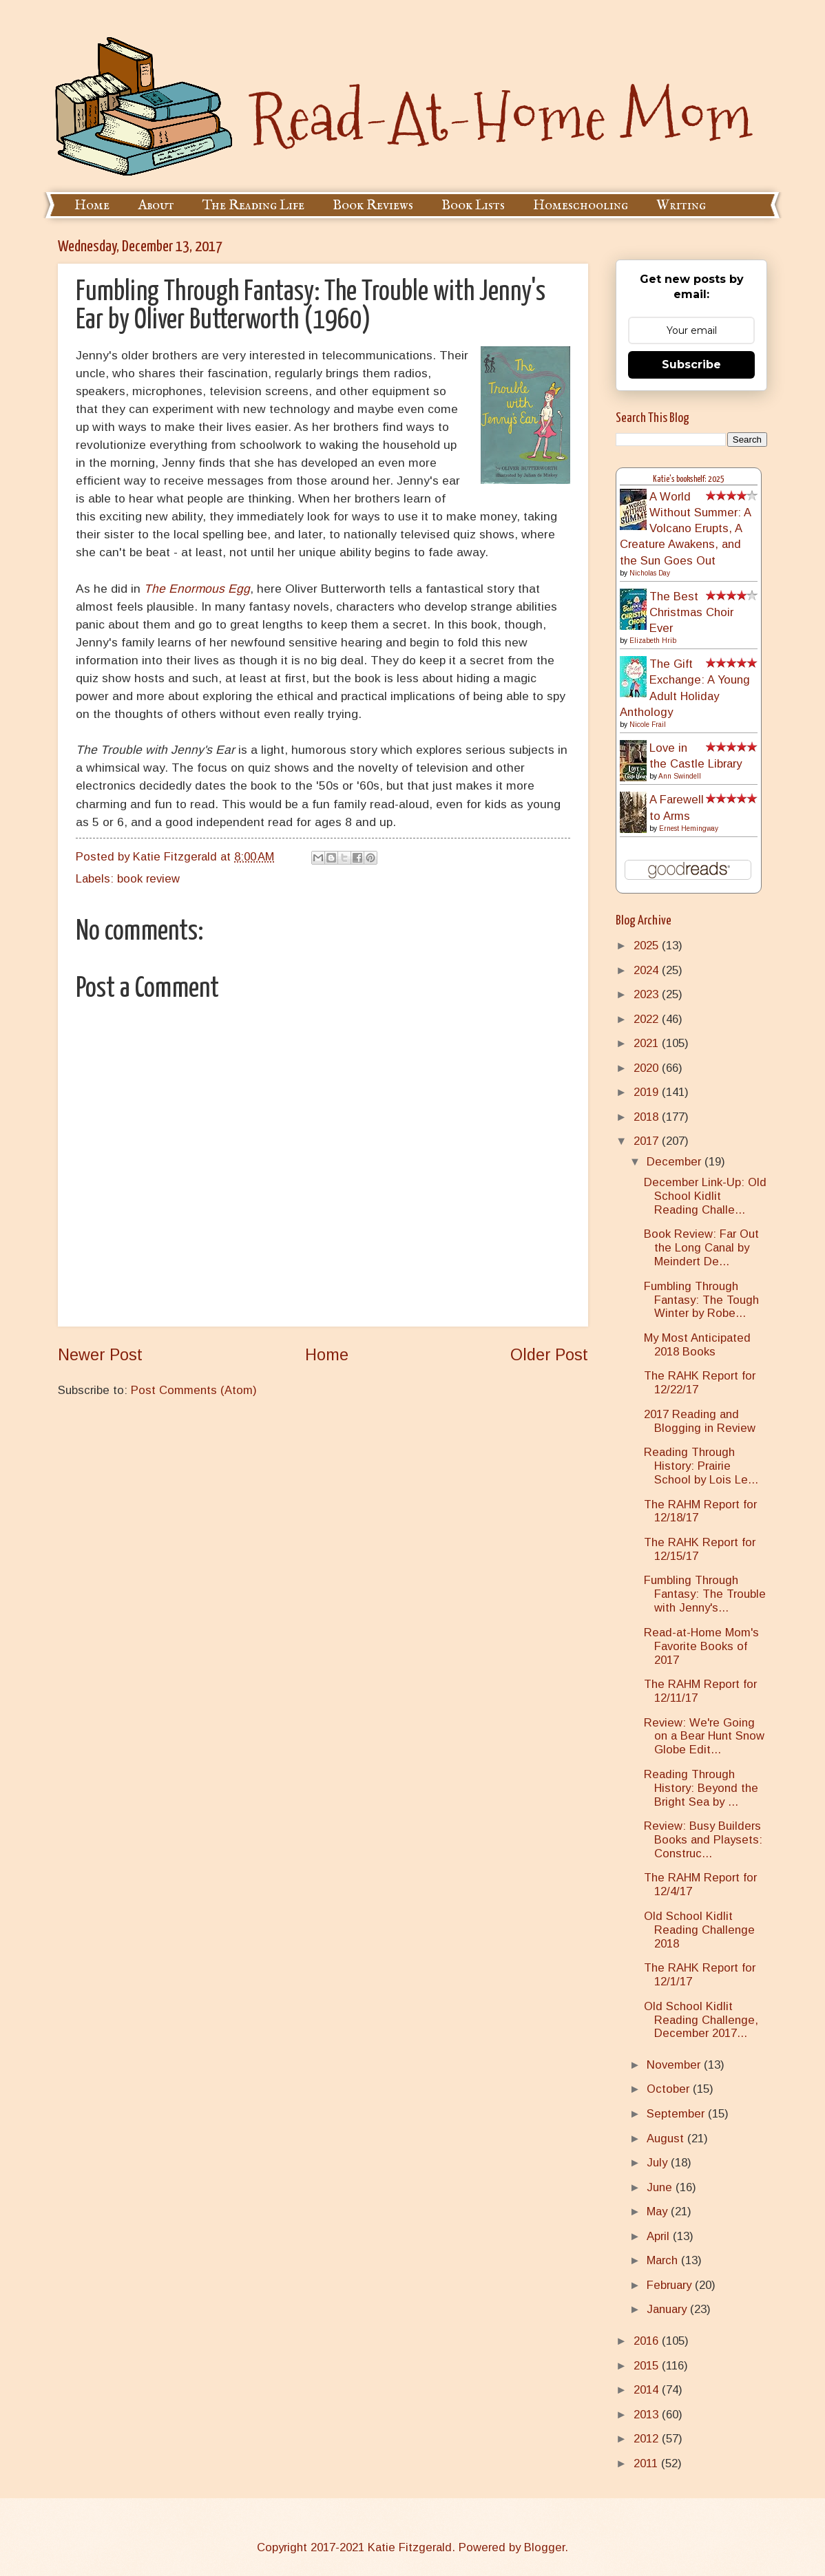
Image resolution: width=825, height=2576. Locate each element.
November (675, 2064)
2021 (648, 1043)
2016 (648, 2340)
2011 (647, 2463)
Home (91, 205)
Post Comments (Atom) (194, 1390)
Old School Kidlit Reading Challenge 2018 (699, 1930)
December (675, 1161)
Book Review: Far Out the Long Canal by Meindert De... (701, 1247)
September (677, 2113)
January (668, 2309)
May (659, 2211)
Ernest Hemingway (688, 828)
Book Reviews (373, 205)
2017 (648, 1141)
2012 (648, 2438)
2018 (648, 1116)
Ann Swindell (679, 776)
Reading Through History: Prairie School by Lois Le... (701, 1466)
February (671, 2285)
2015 (648, 2365)
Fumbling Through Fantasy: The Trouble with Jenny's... (705, 1594)
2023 (648, 994)
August (667, 2138)
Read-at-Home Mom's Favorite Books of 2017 (701, 1646)
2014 (648, 2389)
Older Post (549, 1355)
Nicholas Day (649, 573)
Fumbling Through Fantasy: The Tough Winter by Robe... (701, 1300)
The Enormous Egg (197, 588)
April (660, 2236)
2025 (648, 945)
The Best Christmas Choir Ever (691, 612)
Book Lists (473, 205)
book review (148, 878)
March (664, 2260)
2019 (648, 1092)
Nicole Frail (647, 724)
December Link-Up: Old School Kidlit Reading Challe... (705, 1196)
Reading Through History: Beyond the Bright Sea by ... (701, 1788)
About (156, 205)
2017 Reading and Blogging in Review (699, 1421)
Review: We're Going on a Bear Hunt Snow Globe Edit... (704, 1736)
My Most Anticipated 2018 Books (697, 1344)
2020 (648, 1068)
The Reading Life (253, 205)
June (661, 2187)
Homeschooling (580, 205)
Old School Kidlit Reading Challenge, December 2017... (701, 2020)
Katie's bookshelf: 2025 (688, 479)
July (659, 2162)
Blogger (544, 2547)
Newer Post (100, 1355)
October (670, 2088)
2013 (648, 2414)
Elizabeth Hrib (652, 640)
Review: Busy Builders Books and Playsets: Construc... (703, 1839)
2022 (648, 1019)
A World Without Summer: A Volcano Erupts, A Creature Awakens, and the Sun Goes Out (685, 528)
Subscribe (691, 364)
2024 (648, 970)
